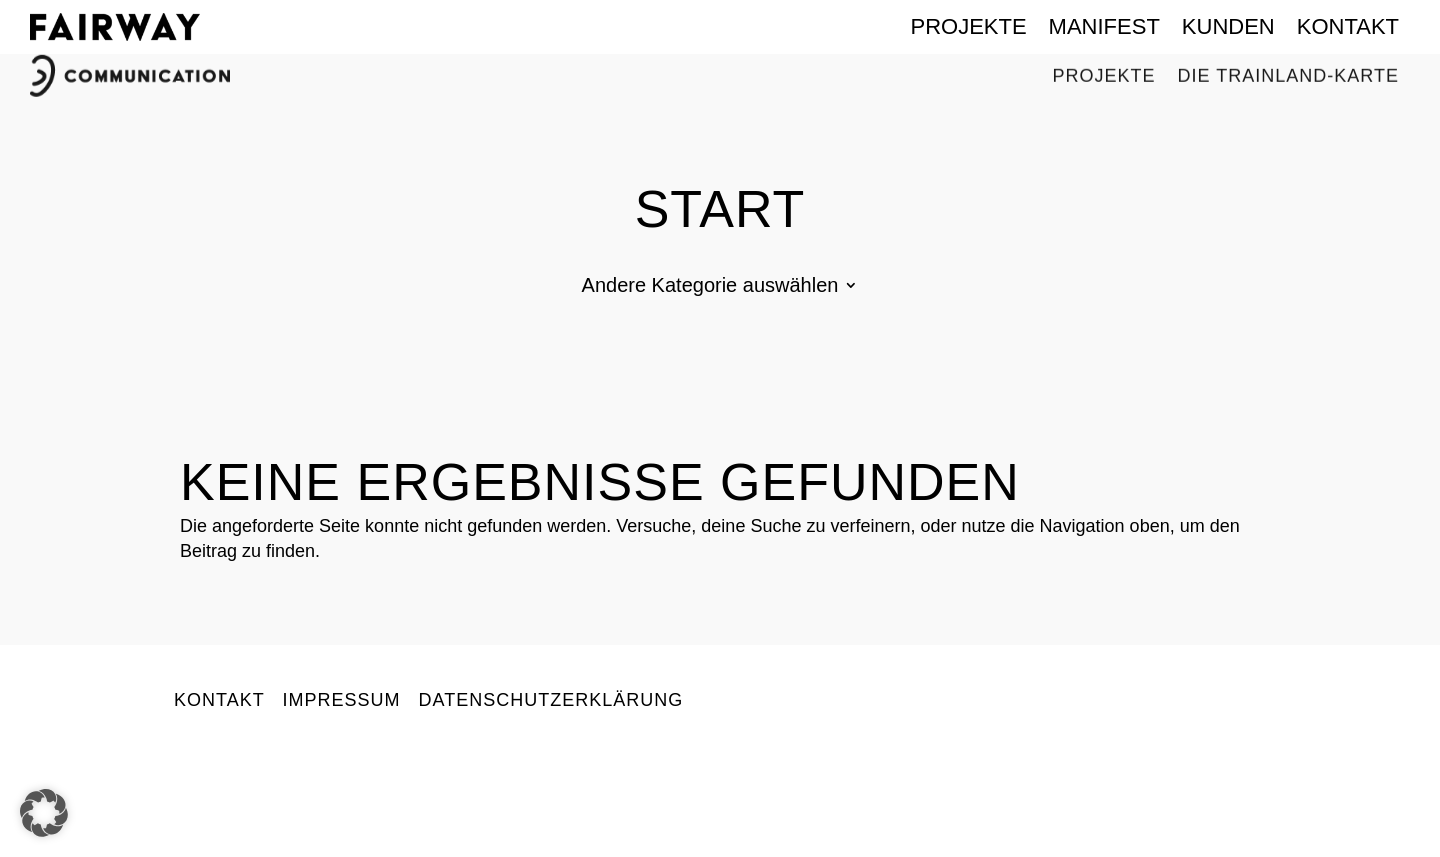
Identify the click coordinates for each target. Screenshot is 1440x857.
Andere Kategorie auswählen (710, 287)
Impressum (341, 700)
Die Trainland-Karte (1288, 70)
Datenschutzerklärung (550, 700)
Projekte (968, 26)
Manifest (1104, 26)
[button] (44, 813)
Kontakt (1348, 26)
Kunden (1228, 26)
